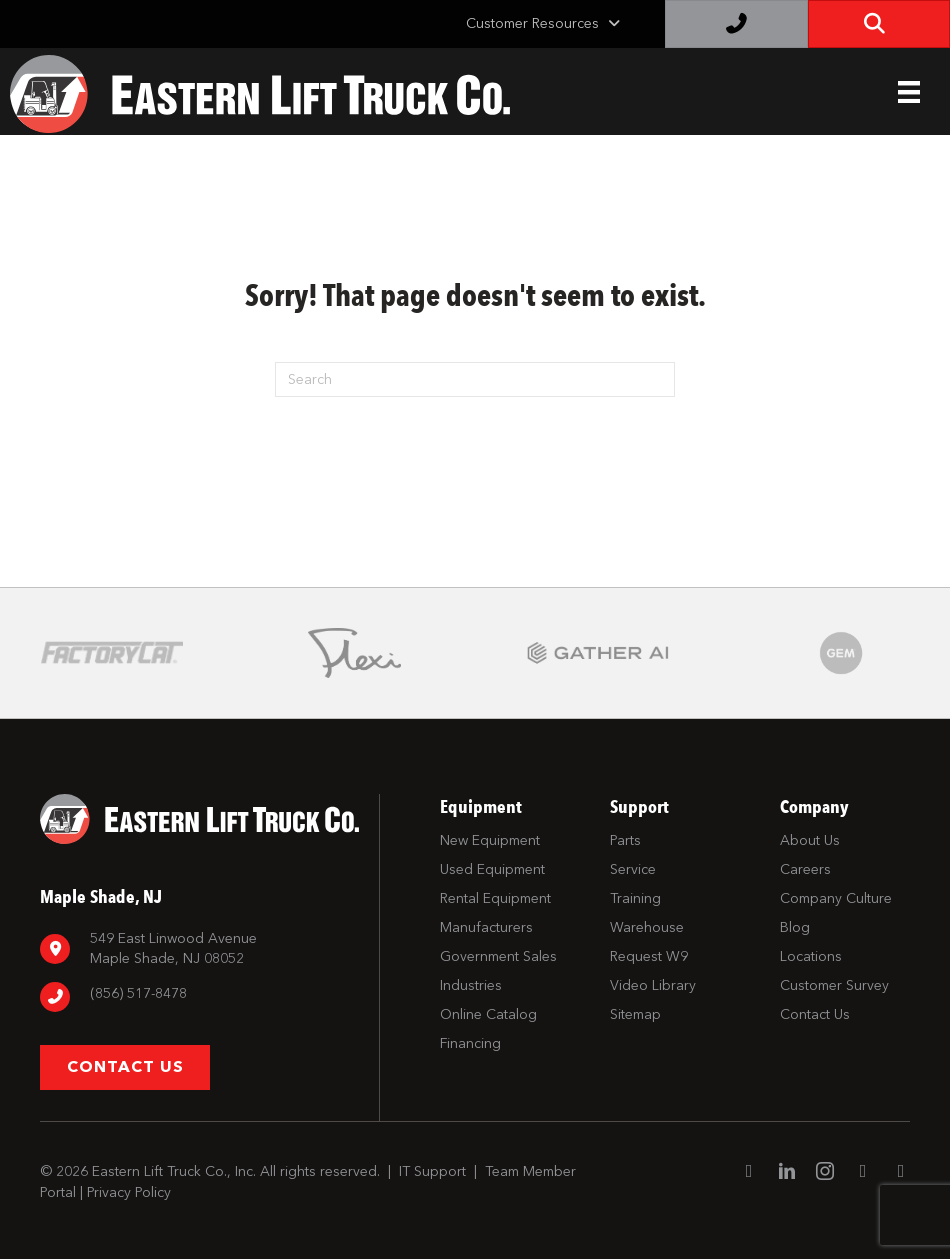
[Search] (475, 379)
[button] (125, 1067)
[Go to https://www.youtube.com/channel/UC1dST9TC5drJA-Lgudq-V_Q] (863, 1172)
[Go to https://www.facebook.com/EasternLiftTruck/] (749, 1172)
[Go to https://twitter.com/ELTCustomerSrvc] (901, 1172)
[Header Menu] (909, 92)
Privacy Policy (129, 1192)
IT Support (432, 1171)
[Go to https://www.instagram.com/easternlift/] (825, 1173)
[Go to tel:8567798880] (199, 996)
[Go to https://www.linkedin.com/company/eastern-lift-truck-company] (787, 1173)
